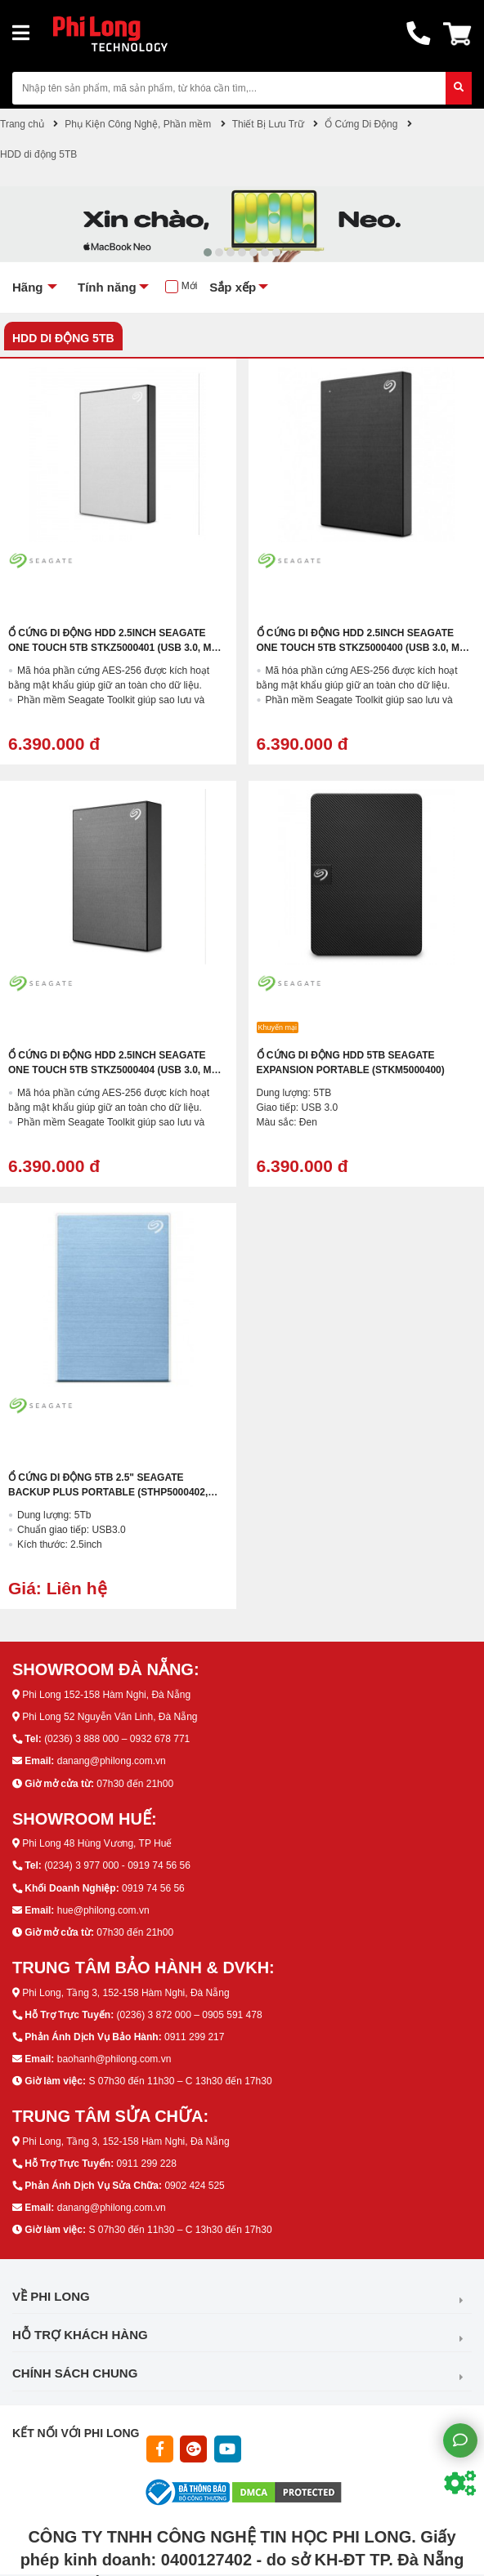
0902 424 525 (194, 2185)
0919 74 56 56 (153, 1888)
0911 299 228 (146, 2163)
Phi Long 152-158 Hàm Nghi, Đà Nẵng (106, 1694)
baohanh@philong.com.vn (114, 2059)
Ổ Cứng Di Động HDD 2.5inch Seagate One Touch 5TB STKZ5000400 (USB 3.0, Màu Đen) (365, 647)
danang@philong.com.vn (111, 1761)
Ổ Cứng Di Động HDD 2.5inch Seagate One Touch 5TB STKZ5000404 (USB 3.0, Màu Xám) (117, 1070)
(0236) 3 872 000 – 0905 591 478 (189, 2015)
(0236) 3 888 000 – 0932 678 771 (117, 1739)
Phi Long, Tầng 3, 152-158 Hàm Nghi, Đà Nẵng (125, 1993)
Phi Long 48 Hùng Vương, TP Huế (97, 1843)
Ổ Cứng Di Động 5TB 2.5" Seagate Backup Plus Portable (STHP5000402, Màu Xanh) (108, 1492)
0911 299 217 (194, 2037)
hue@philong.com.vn (103, 1910)
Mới (190, 286)
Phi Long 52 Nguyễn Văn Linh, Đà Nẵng (109, 1717)
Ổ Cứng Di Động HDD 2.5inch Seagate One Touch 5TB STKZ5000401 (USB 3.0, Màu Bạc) (117, 647)
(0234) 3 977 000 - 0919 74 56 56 (117, 1865)
